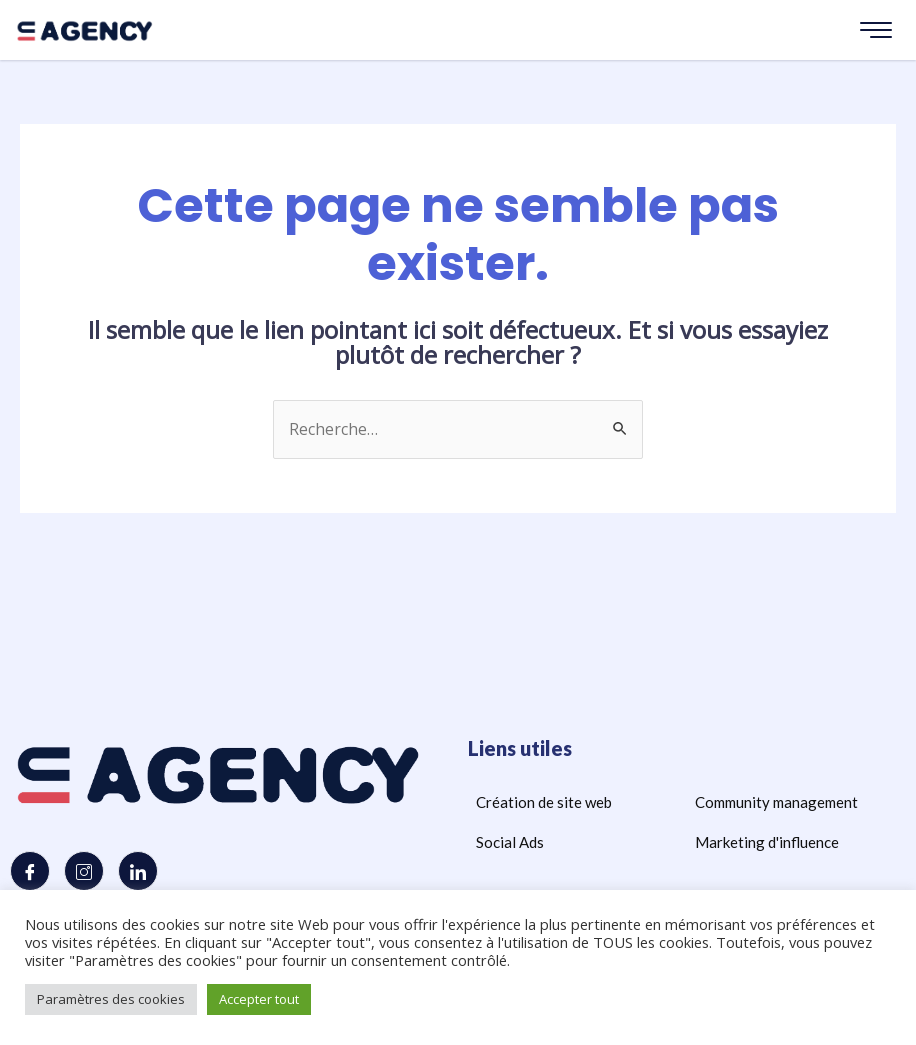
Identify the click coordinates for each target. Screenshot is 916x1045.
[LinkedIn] (138, 872)
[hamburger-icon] (876, 30)
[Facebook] (30, 872)
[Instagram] (84, 872)
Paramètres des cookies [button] (111, 999)
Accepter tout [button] (259, 999)
